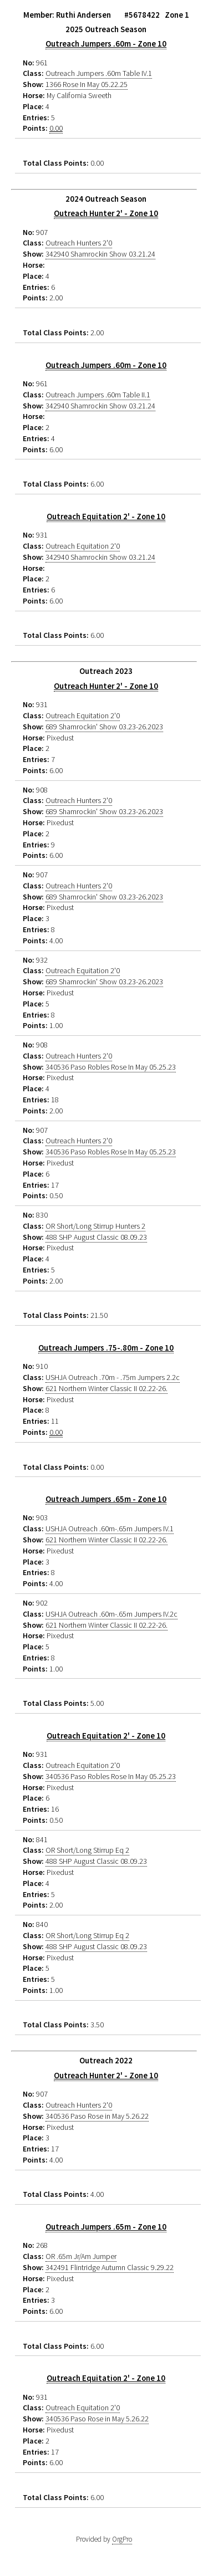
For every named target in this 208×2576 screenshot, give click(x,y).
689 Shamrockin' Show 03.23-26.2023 (104, 727)
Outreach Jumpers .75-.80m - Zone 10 (106, 1348)
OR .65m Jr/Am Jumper (80, 2256)
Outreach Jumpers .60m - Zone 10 (105, 44)
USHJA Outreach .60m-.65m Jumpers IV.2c (111, 1614)
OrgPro (122, 2539)
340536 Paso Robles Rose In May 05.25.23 (110, 1067)
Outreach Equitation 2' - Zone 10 (106, 517)
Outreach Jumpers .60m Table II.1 (97, 395)
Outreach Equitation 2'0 (82, 546)
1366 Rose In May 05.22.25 (86, 84)
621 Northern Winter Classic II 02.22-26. (106, 1388)
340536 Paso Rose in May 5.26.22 (97, 2116)
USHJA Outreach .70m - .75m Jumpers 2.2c (112, 1377)
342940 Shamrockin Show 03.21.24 (100, 254)
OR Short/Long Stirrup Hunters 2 (95, 1226)
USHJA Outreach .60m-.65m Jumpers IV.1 (109, 1529)
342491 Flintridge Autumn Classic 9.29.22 (109, 2267)
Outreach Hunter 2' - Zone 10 (106, 213)
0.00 (56, 128)
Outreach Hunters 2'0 (78, 243)
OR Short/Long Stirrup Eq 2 (87, 1850)
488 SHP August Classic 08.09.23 (96, 1237)
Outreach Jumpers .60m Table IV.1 (98, 73)
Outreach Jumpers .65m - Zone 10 (105, 1499)
